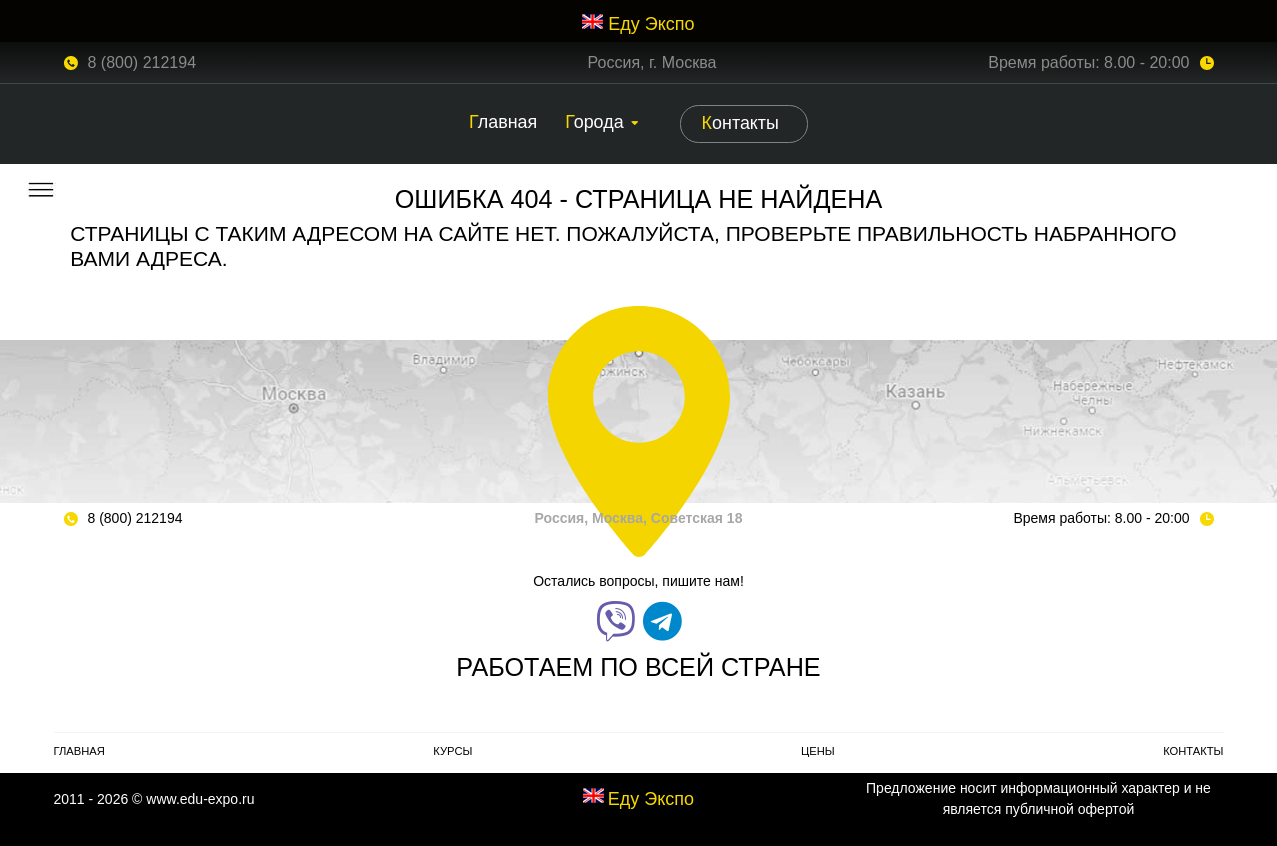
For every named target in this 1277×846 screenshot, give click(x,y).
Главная (503, 122)
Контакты (740, 123)
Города (594, 122)
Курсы (452, 751)
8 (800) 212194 (142, 62)
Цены (818, 751)
